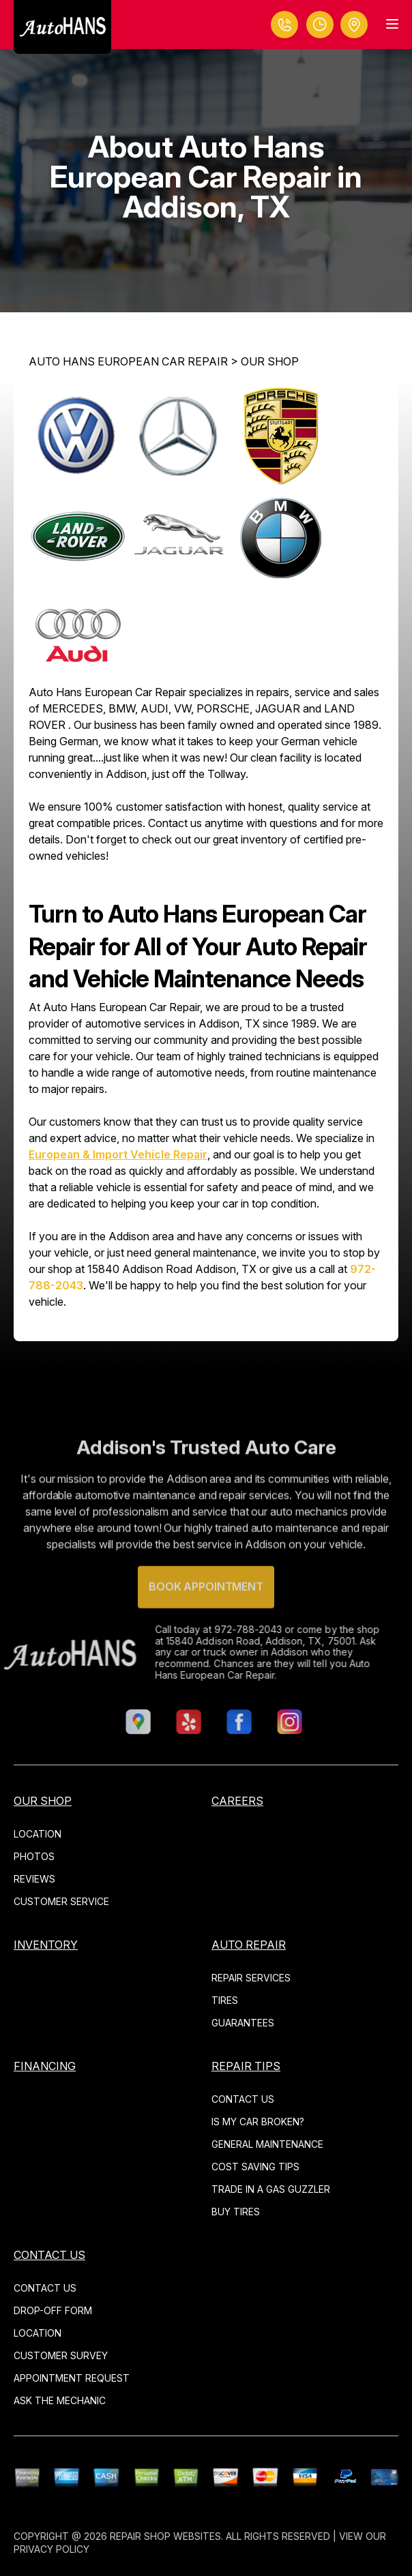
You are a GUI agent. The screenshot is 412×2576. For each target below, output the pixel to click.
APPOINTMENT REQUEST (72, 2378)
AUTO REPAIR (248, 1944)
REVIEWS (34, 1879)
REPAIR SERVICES (251, 1977)
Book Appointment (206, 1610)
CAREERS (237, 1801)
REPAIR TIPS (245, 2066)
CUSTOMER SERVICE (61, 1901)
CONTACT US (242, 2099)
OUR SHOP (270, 361)
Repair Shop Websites (165, 2536)
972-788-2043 (224, 1629)
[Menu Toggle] (392, 24)
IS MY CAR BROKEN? (257, 2121)
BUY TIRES (235, 2211)
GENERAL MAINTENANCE (267, 2144)
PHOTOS (34, 1856)
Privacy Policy (51, 2549)
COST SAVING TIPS (255, 2166)
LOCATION (37, 1834)
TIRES (224, 2000)
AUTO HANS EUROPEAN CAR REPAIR (128, 361)
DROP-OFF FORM (53, 2310)
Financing (45, 2066)
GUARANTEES (242, 2022)
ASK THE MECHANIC (60, 2400)
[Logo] (62, 27)
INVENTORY (46, 1944)
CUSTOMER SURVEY (61, 2355)
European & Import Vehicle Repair (118, 1154)
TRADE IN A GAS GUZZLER (270, 2189)
